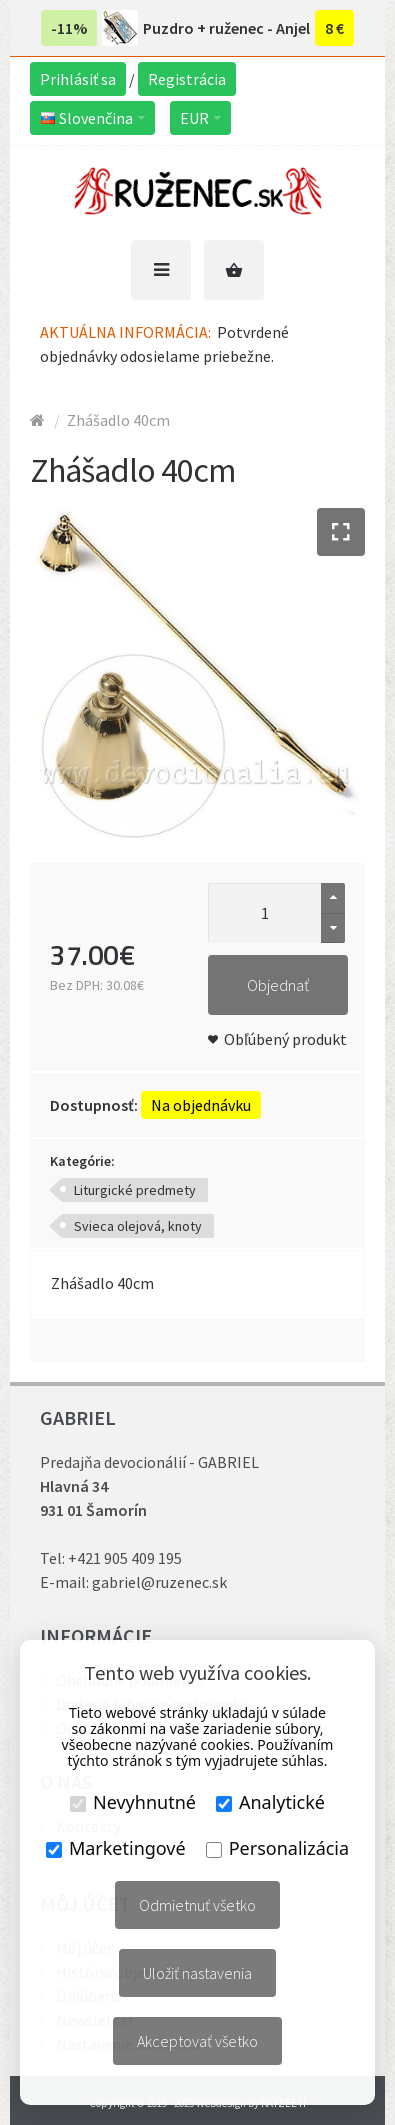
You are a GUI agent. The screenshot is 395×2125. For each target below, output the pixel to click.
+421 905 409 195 (125, 1558)
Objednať (278, 985)
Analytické (270, 1802)
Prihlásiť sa (78, 79)
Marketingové (116, 1848)
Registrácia (187, 79)
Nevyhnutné (133, 1802)
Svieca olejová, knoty (138, 1226)
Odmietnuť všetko (197, 1905)
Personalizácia (277, 1848)
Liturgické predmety (135, 1190)
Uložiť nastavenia (197, 1973)
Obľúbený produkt (285, 1039)
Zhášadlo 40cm (118, 420)
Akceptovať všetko (197, 2041)
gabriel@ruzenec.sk (159, 1582)
